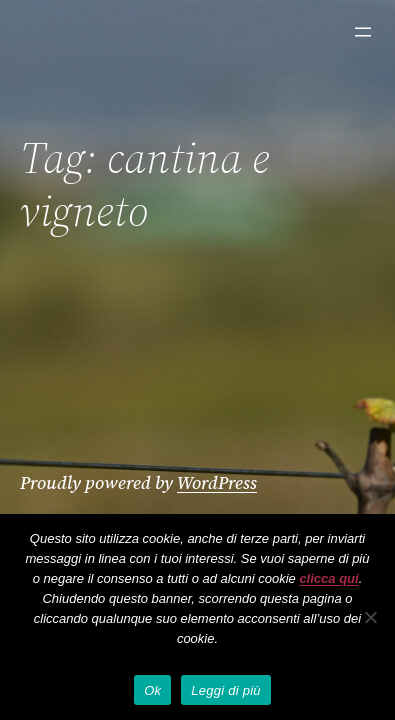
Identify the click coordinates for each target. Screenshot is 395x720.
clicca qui (328, 578)
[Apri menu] (363, 32)
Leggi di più (226, 690)
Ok (152, 690)
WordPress (217, 482)
